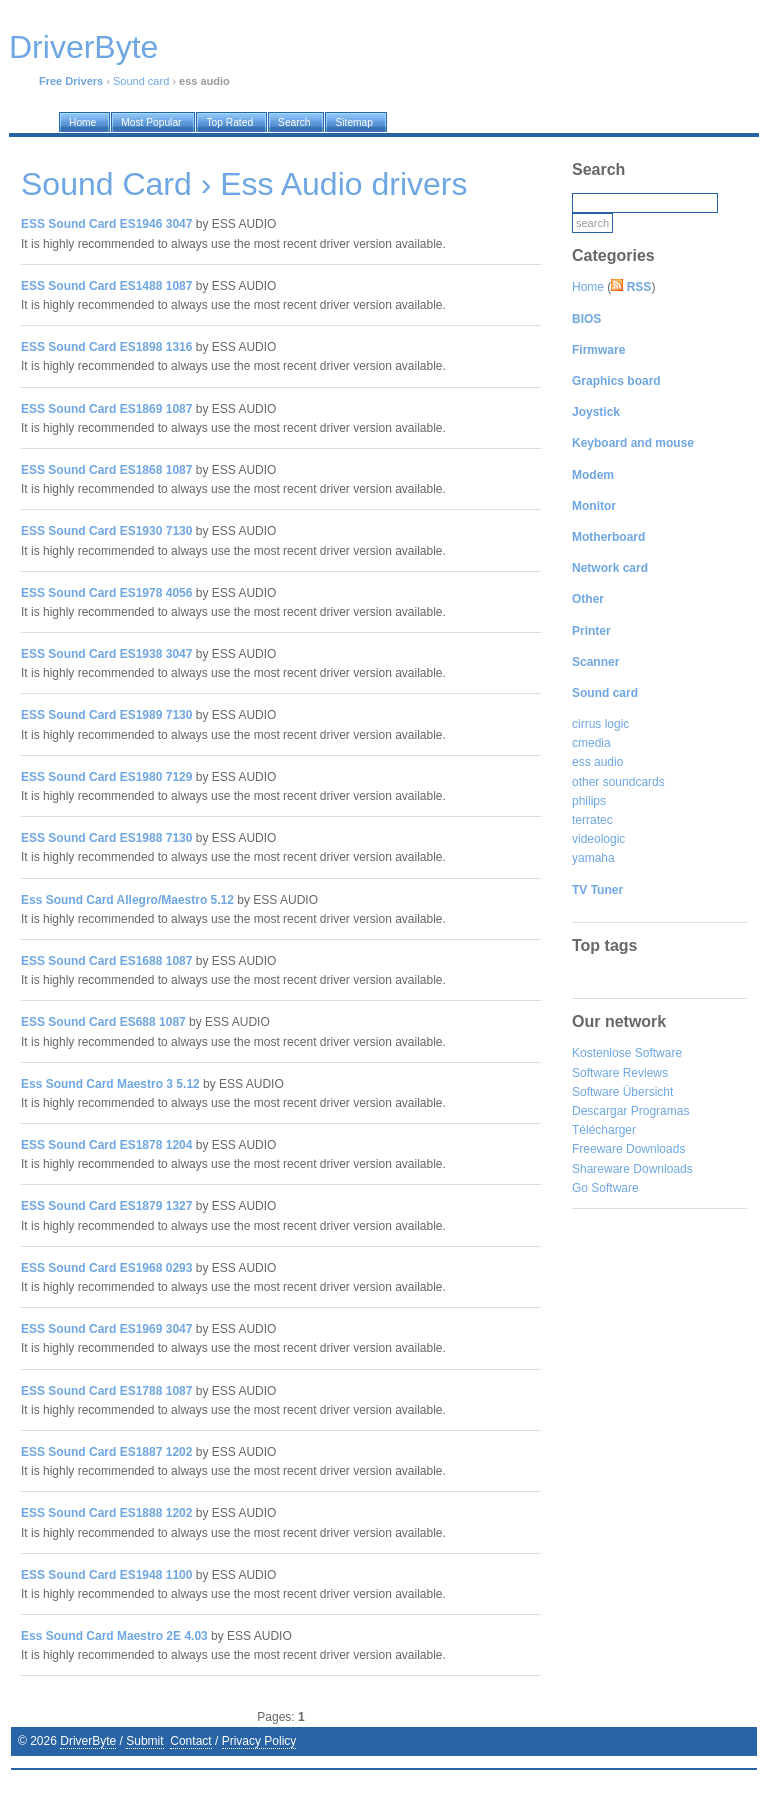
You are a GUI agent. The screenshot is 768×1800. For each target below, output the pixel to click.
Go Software (605, 1188)
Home (588, 287)
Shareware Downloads (632, 1169)
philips (589, 801)
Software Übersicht (622, 1092)
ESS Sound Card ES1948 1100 (106, 1575)
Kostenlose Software (627, 1053)
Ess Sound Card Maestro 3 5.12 (110, 1084)
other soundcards (618, 782)
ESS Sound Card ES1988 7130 (106, 838)
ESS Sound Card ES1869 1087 (106, 409)
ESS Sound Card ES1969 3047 (106, 1329)
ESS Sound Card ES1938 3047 (106, 654)
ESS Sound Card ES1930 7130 (106, 531)
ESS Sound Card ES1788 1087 (106, 1391)
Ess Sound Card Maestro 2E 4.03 (114, 1636)
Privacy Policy (259, 1741)
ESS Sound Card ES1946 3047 (106, 224)
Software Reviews (620, 1073)
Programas (660, 1111)
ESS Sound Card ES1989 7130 (106, 715)
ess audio (597, 762)
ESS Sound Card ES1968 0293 (106, 1268)
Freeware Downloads (628, 1149)
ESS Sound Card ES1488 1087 (106, 286)
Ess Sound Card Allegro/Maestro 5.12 (127, 900)
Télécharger (604, 1130)
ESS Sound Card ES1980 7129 (106, 777)
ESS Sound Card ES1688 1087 (106, 961)
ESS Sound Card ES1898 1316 (106, 347)
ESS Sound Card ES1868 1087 (106, 470)
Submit (144, 1741)
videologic (598, 839)
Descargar (599, 1111)
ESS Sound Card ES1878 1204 (106, 1145)
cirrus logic (600, 724)
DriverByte (88, 1741)
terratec (592, 820)
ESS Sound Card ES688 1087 (103, 1022)
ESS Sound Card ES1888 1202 (106, 1513)
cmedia (591, 743)
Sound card (141, 81)
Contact (190, 1741)
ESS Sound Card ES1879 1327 (106, 1206)
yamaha (593, 858)
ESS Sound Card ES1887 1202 (106, 1452)
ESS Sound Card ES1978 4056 (106, 593)
